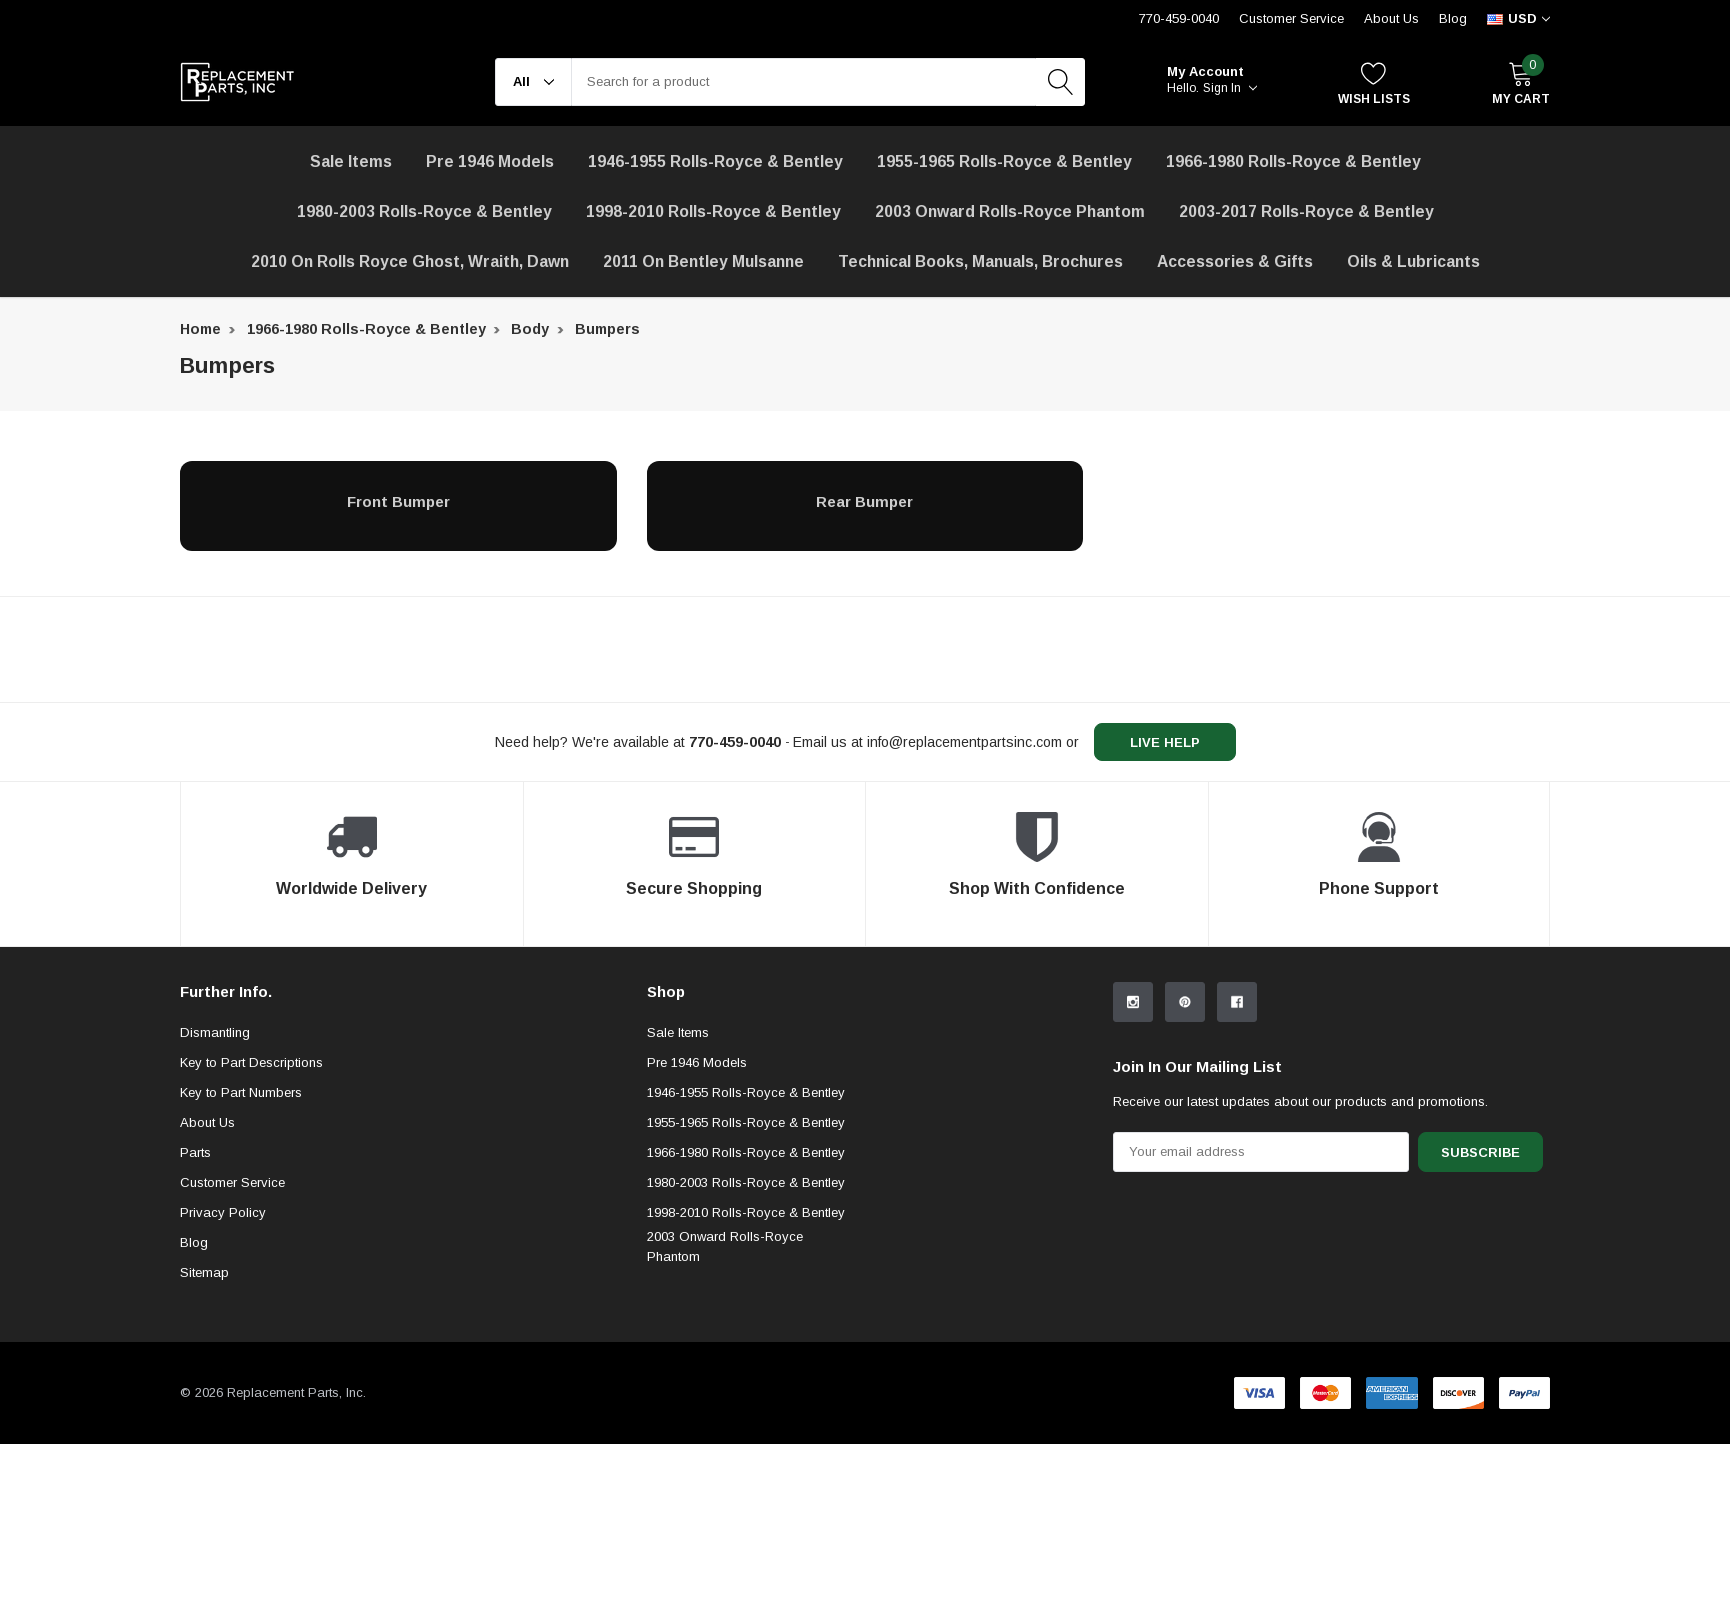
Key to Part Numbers (241, 1092)
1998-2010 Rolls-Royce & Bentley (713, 211)
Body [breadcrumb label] (530, 329)
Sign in (1230, 88)
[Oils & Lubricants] (1413, 262)
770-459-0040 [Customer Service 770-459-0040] (1179, 18)
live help (1165, 742)
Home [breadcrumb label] (200, 329)
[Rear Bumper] (865, 501)
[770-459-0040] (735, 742)
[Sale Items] (351, 162)
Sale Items (678, 1032)
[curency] (1518, 19)
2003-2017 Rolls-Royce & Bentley (1306, 211)
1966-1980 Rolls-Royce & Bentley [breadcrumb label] (366, 329)
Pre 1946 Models (490, 161)
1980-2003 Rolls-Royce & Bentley (424, 211)
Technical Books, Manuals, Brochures (980, 261)
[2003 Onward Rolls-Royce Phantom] (1010, 212)
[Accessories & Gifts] (1235, 262)
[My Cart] (1521, 82)
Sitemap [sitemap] (204, 1272)
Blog (1453, 18)
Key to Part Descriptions (251, 1062)
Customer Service (232, 1182)
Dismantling (215, 1032)
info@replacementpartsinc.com (964, 742)
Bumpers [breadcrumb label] (607, 329)
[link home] (237, 82)
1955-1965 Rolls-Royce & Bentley (1004, 161)
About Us (1391, 18)
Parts (195, 1152)
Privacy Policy (223, 1212)
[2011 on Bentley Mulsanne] (703, 262)
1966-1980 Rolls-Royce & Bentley (1293, 161)
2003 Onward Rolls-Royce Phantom (725, 1246)
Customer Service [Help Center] (1291, 18)
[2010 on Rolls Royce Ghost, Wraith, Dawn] (410, 262)
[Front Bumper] (398, 501)
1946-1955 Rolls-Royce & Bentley (715, 161)
